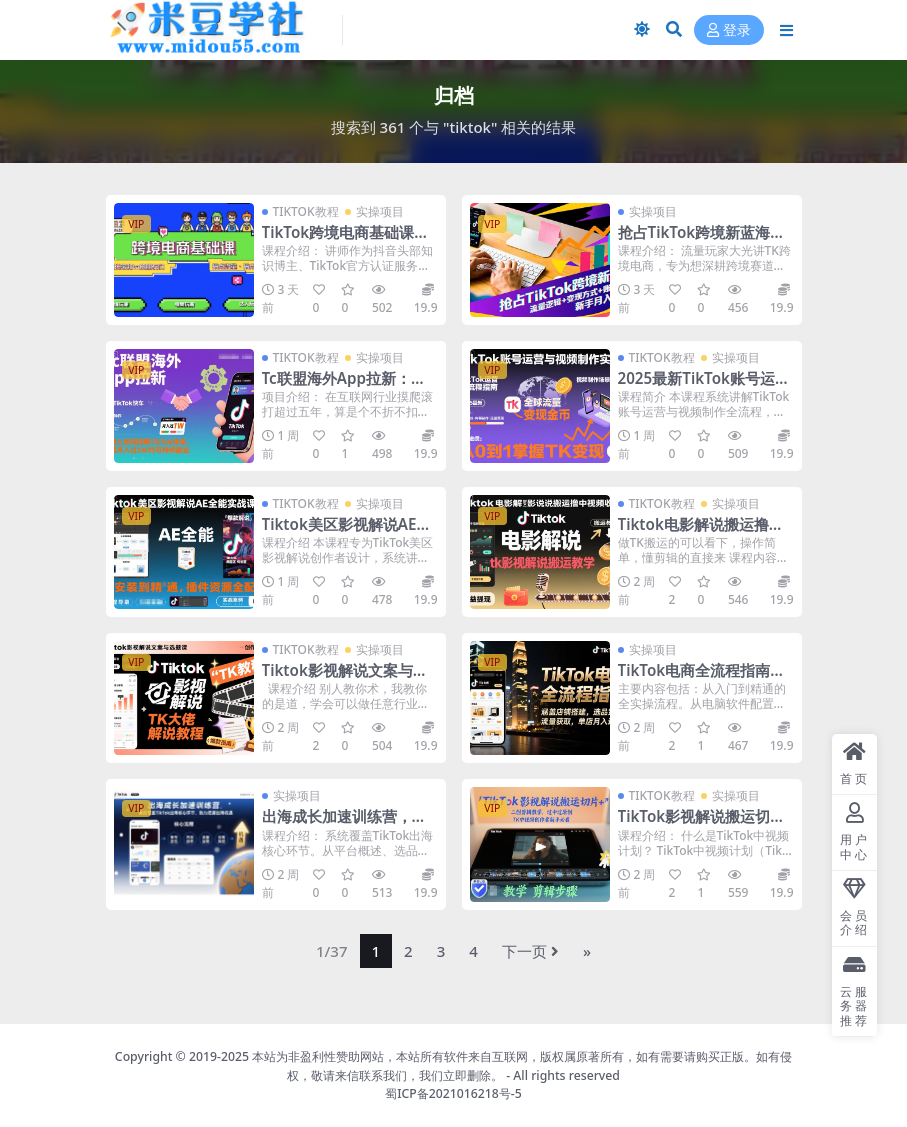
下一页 (530, 951)
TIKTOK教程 (306, 211)
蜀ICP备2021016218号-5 (453, 1093)
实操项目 (380, 211)
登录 (729, 30)
